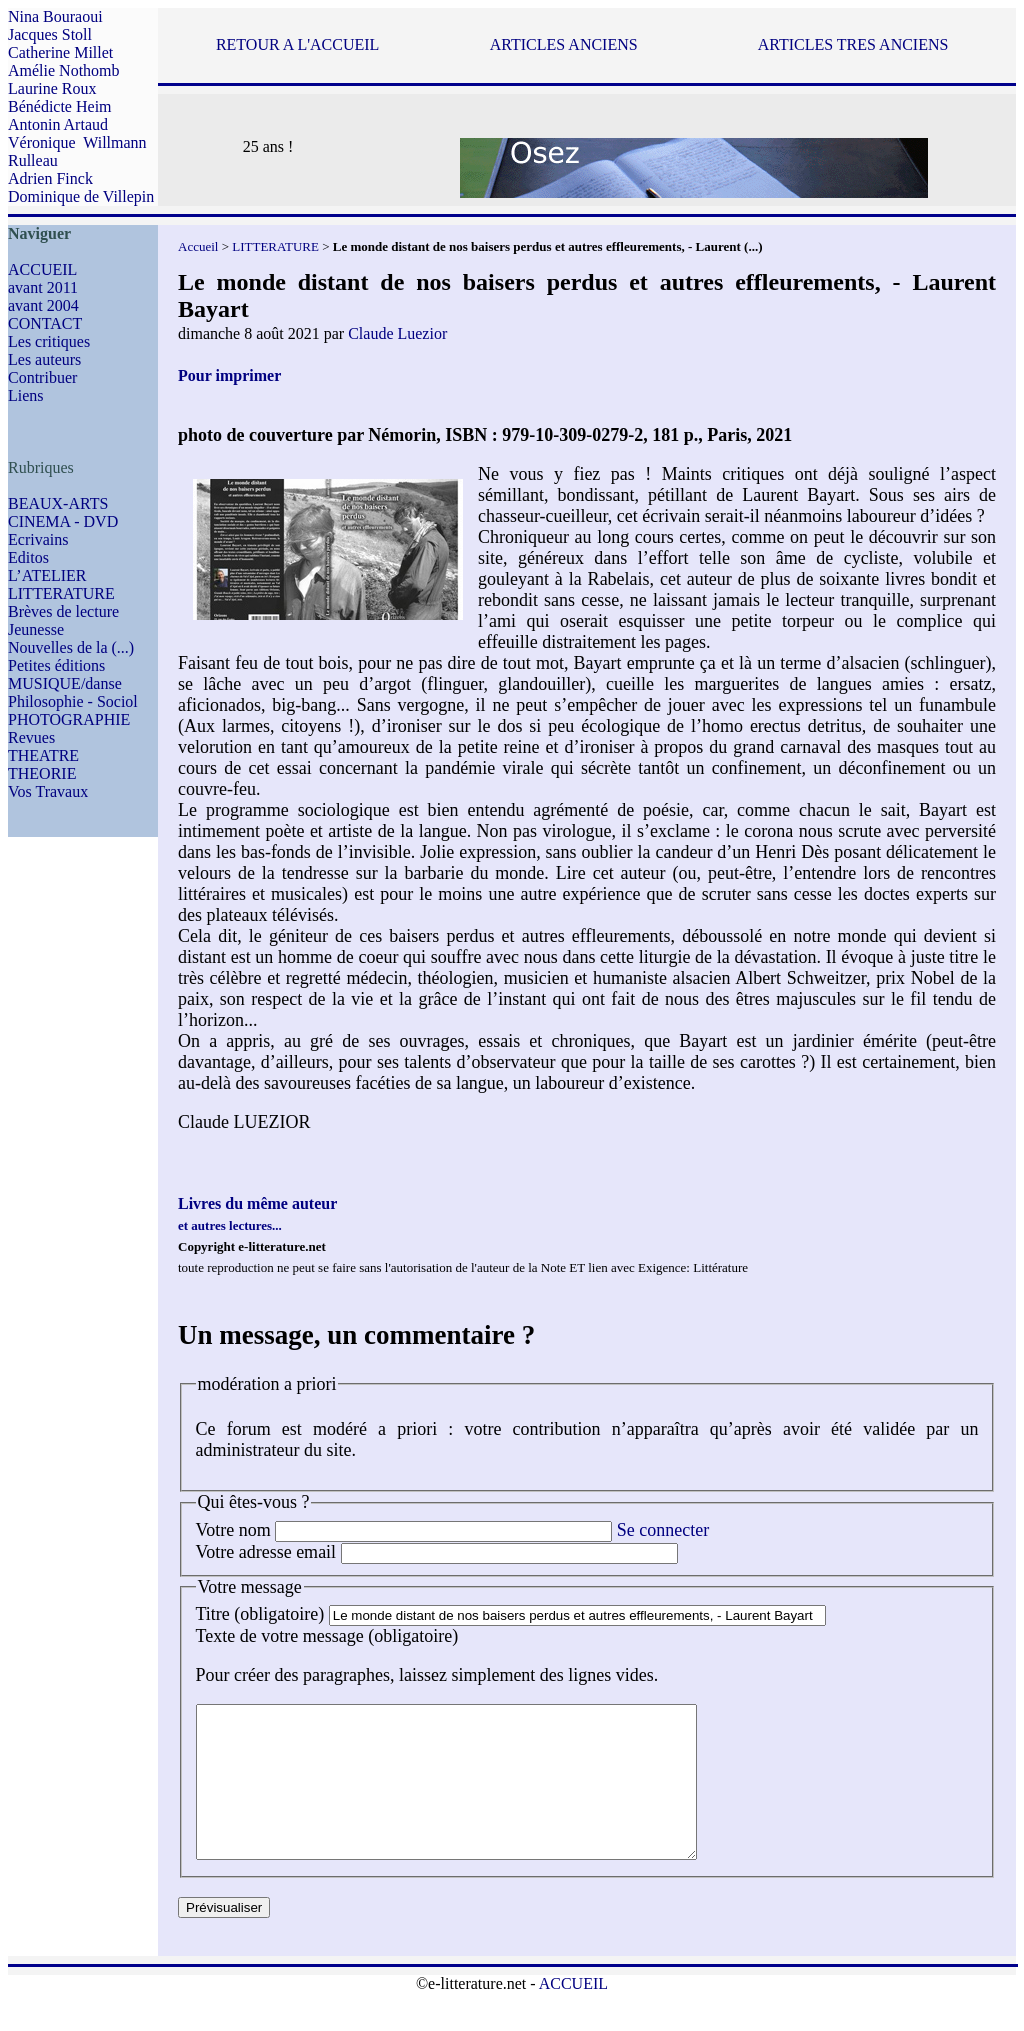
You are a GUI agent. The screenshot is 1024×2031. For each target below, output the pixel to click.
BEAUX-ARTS (58, 503)
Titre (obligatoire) (260, 1614)
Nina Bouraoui (55, 16)
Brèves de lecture (63, 611)
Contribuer (42, 377)
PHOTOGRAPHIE (69, 719)
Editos (28, 557)
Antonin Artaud (58, 124)
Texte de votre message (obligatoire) (327, 1636)
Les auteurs (44, 359)
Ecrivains (38, 539)
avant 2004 (43, 305)
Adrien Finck (50, 178)
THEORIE (42, 773)
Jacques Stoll (50, 34)
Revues (31, 737)
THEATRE (43, 755)
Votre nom (233, 1530)
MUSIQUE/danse (65, 683)
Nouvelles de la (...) (71, 647)
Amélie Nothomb (64, 70)
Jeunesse (36, 629)
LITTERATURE (61, 593)
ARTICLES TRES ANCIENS (853, 44)
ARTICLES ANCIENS (564, 44)
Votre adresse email (266, 1552)
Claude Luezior (397, 333)
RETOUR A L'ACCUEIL (297, 44)
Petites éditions (56, 665)
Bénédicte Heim (60, 106)
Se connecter (663, 1530)
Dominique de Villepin (81, 196)
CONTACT (45, 323)
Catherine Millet (60, 52)
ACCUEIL (42, 269)
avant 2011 (43, 287)
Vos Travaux (48, 791)
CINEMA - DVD (63, 521)
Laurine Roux (52, 88)
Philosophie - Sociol (73, 701)
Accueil (198, 246)
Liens (26, 395)
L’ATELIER (47, 575)
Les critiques (49, 341)
